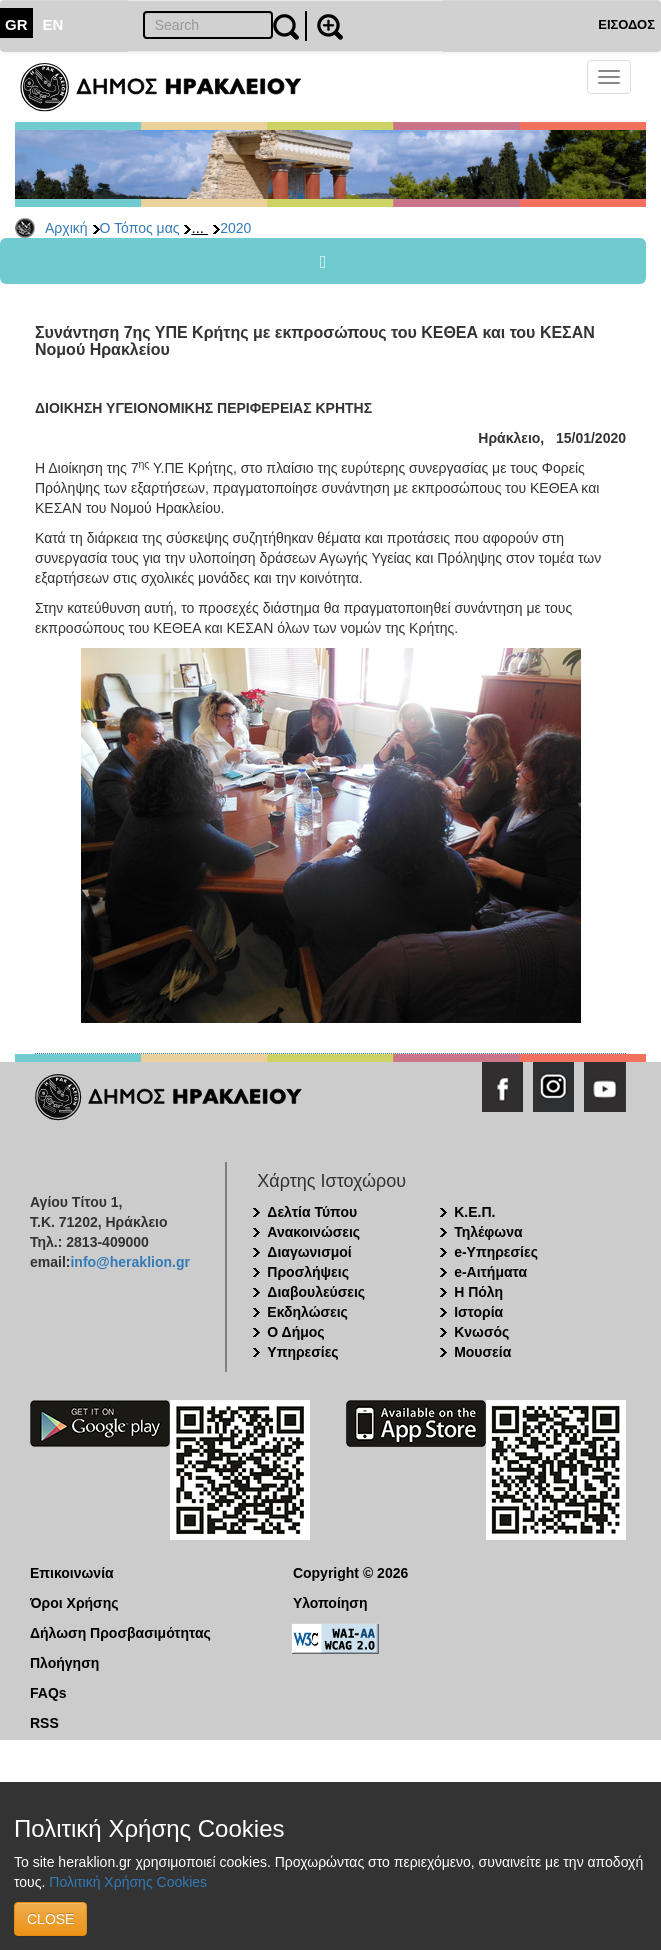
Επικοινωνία (72, 1573)
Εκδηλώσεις (307, 1312)
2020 (235, 228)
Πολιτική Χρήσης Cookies (128, 1882)
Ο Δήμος (295, 1332)
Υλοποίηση (330, 1603)
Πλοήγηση (64, 1663)
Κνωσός (481, 1332)
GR (16, 24)
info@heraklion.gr (129, 1262)
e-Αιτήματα (490, 1272)
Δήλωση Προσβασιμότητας (120, 1633)
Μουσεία (482, 1352)
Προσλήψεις (308, 1272)
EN (53, 24)
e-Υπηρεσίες (496, 1252)
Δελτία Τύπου (312, 1212)
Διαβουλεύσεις (316, 1292)
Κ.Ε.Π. (474, 1212)
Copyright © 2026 (350, 1573)
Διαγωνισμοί (309, 1252)
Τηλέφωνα (488, 1232)
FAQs (48, 1693)
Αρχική (66, 228)
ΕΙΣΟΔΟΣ (626, 24)
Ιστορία (478, 1312)
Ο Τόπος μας (140, 228)
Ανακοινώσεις (313, 1232)
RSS (44, 1723)
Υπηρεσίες (302, 1352)
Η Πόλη (478, 1292)
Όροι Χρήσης (74, 1603)
